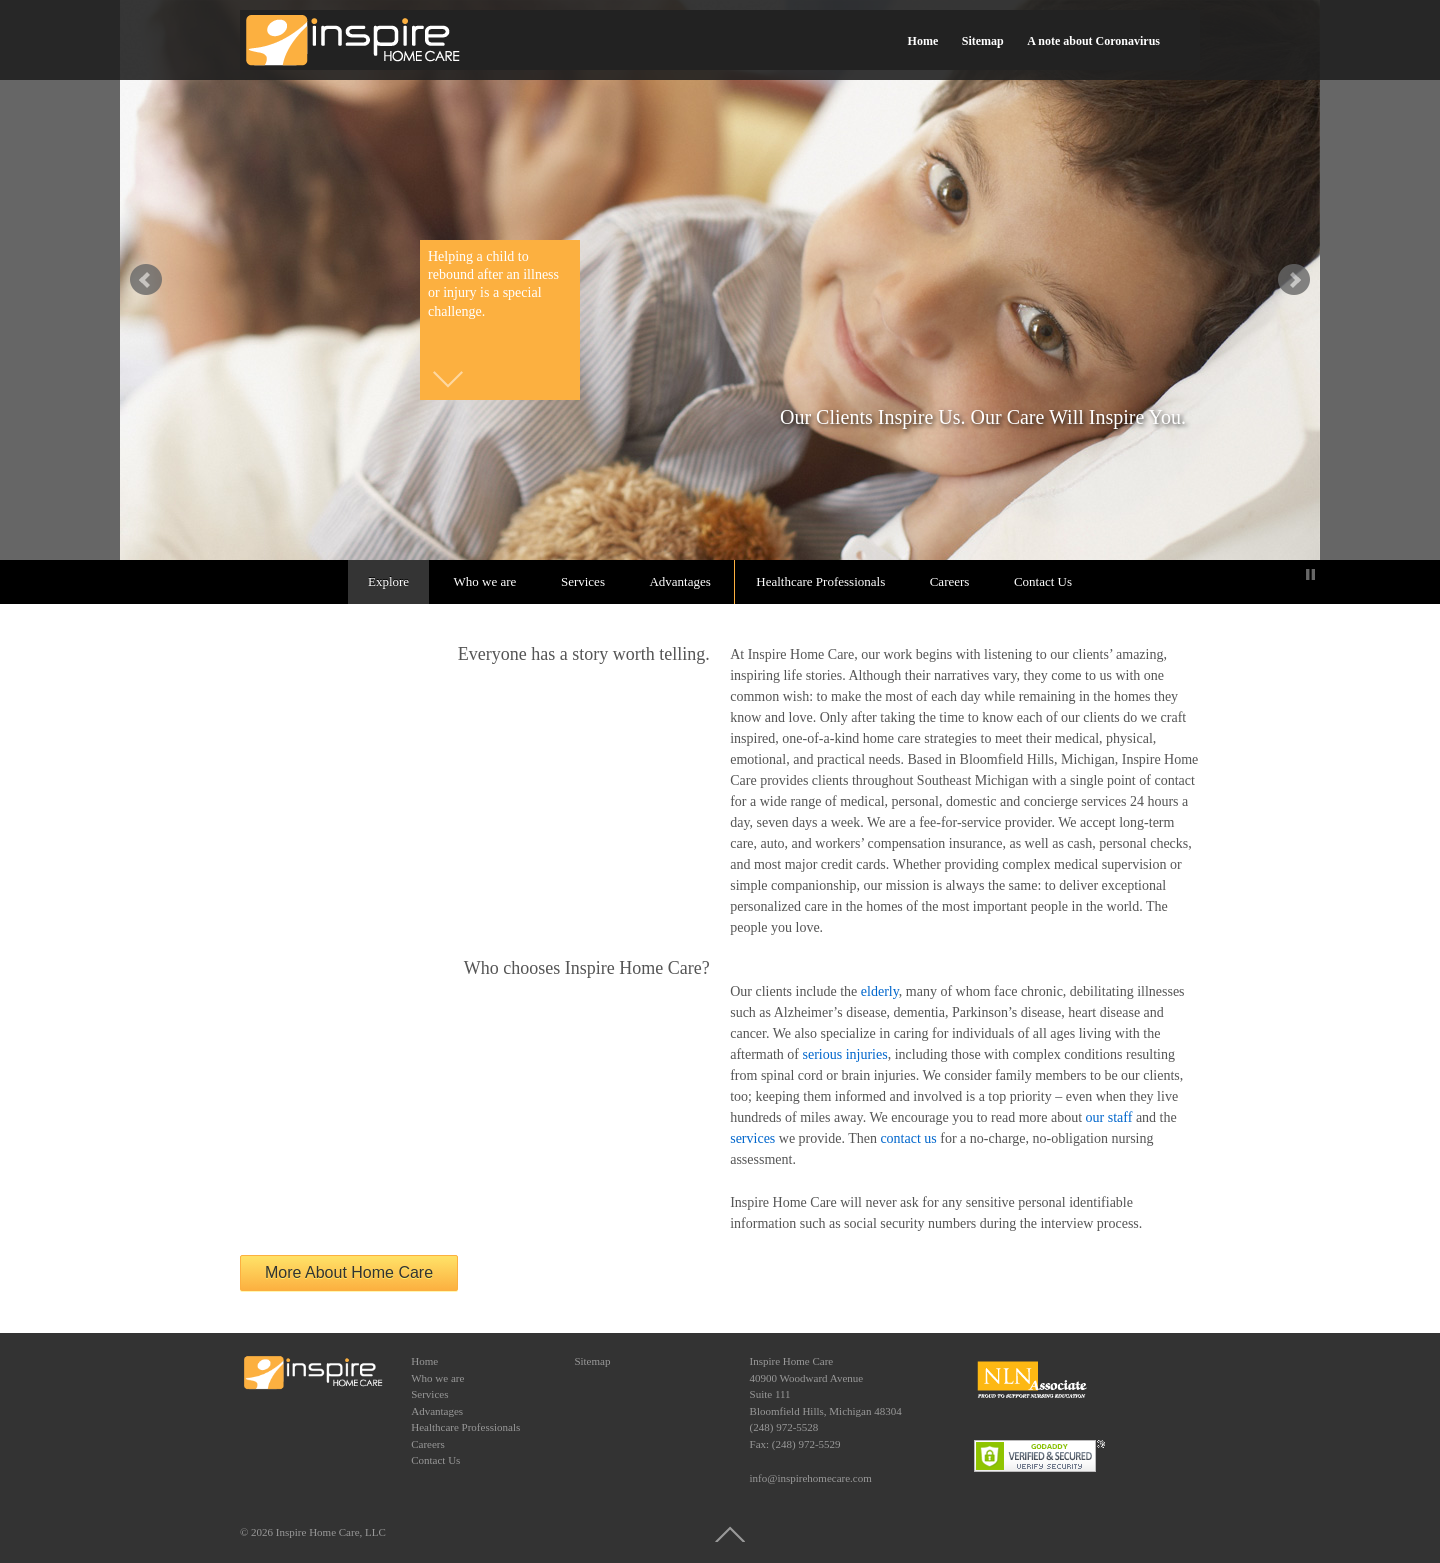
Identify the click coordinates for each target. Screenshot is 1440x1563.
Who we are (485, 581)
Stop (1310, 574)
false (146, 280)
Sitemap (983, 41)
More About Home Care (349, 1272)
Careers (950, 581)
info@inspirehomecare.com (811, 1478)
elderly (880, 991)
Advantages (679, 581)
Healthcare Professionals (820, 581)
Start (1295, 574)
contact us (908, 1138)
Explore (388, 581)
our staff (1109, 1117)
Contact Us (1043, 581)
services (752, 1138)
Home (923, 41)
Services (583, 581)
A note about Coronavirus (1093, 41)
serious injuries (845, 1054)
